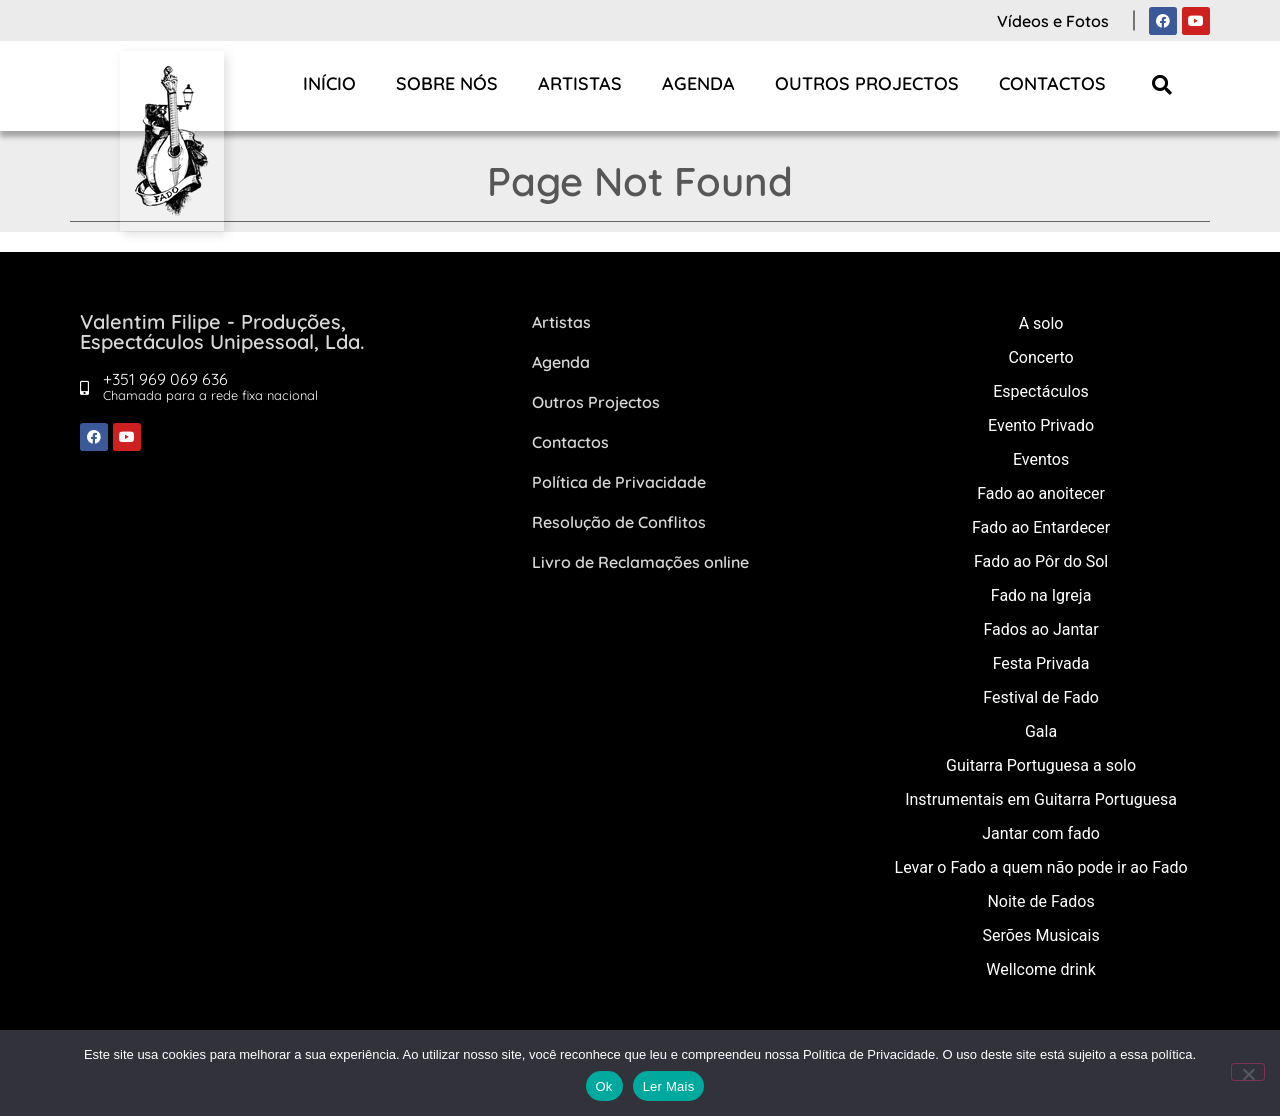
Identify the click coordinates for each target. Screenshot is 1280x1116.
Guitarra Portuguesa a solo (1041, 765)
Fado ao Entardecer (1041, 527)
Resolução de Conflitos (619, 522)
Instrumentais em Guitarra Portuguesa (1041, 799)
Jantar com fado (1041, 833)
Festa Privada (1041, 663)
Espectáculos (1041, 391)
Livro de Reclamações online (640, 562)
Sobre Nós (447, 83)
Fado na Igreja (1041, 595)
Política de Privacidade (619, 482)
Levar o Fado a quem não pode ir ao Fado (1041, 867)
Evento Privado (1041, 425)
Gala (1041, 731)
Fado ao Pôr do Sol (1041, 561)
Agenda (698, 83)
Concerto (1040, 357)
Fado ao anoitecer (1041, 493)
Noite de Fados (1040, 901)
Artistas (580, 83)
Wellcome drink (1040, 969)
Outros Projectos (867, 83)
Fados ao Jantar (1040, 629)
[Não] (1248, 1072)
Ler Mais (669, 1086)
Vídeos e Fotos (1053, 21)
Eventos (1041, 459)
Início (329, 83)
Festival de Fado (1041, 697)
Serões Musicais (1040, 935)
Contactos (1052, 83)
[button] (1162, 84)
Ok (604, 1086)
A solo (1041, 323)
